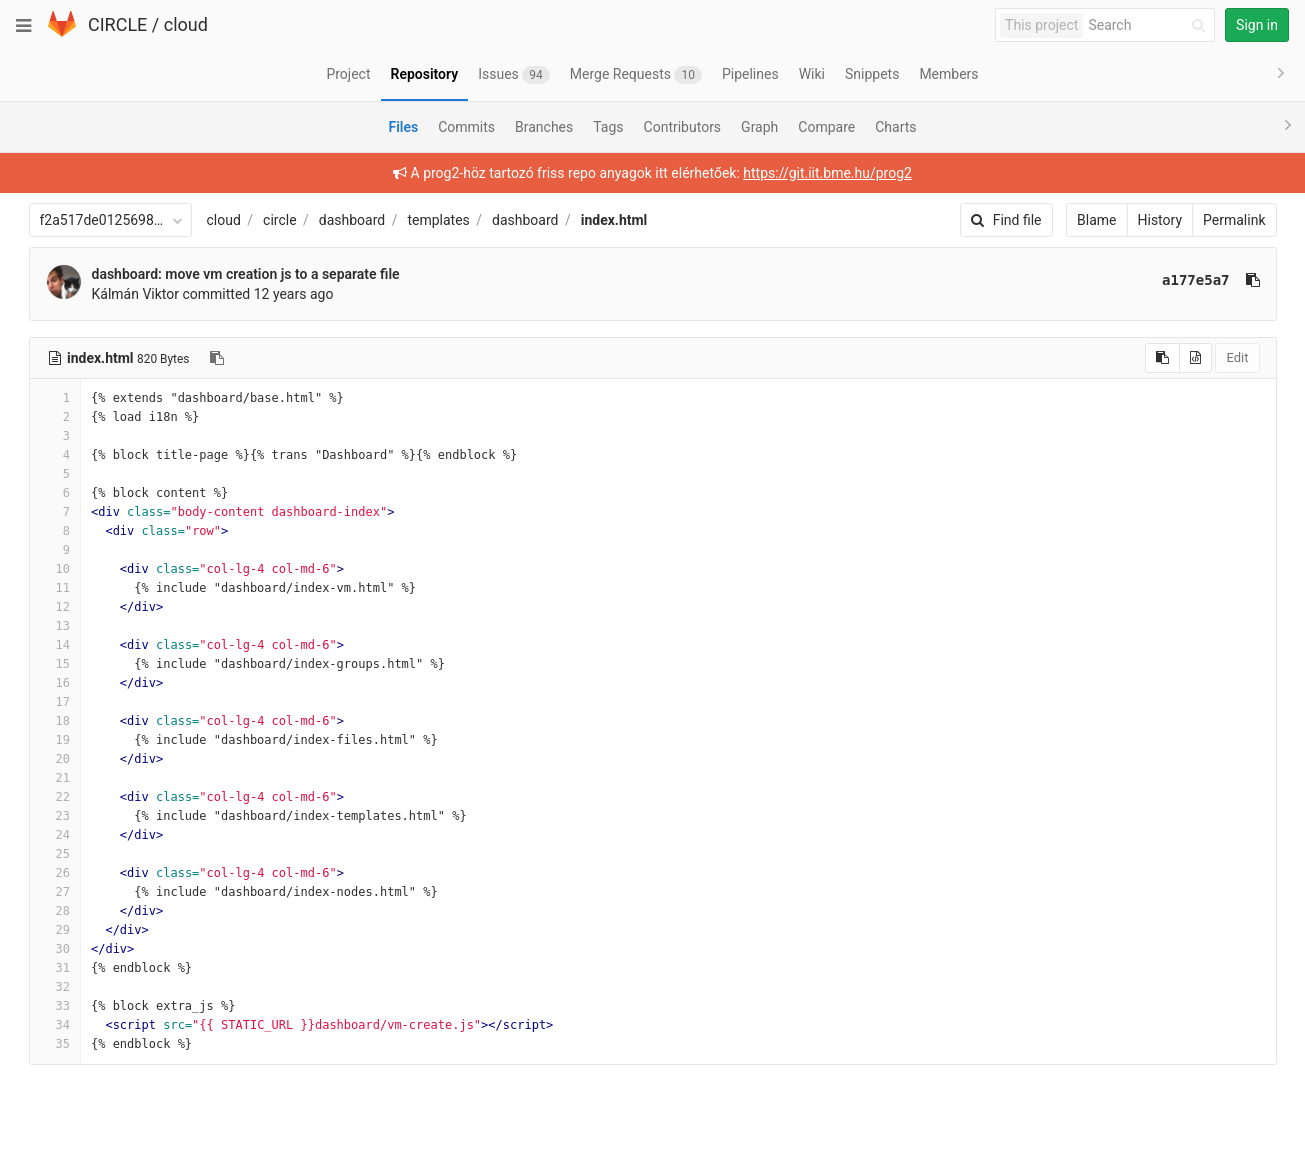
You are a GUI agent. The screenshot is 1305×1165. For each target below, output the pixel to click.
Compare (826, 127)
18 (55, 721)
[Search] (1150, 25)
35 (55, 1044)
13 (55, 626)
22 (55, 797)
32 (55, 987)
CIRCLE (117, 24)
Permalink (1234, 220)
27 (55, 892)
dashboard (352, 220)
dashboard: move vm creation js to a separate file (246, 274)
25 (55, 854)
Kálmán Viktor (136, 294)
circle (280, 220)
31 (55, 968)
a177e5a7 (1195, 280)
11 (55, 588)
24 (55, 835)
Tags (608, 127)
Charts (895, 127)
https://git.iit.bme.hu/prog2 (827, 173)
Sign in (1257, 25)
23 (55, 816)
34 (55, 1025)
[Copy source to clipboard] (1162, 358)
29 (55, 930)
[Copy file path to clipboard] (217, 358)
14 (55, 645)
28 (55, 911)
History (1160, 220)
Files (403, 127)
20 (55, 759)
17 (55, 702)
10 (55, 569)
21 (55, 778)
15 (55, 664)
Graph (759, 127)
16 (55, 683)
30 (55, 949)
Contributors (683, 127)
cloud (186, 24)
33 (55, 1006)
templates (438, 220)
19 (55, 740)
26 (55, 873)
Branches (544, 127)
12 (55, 607)
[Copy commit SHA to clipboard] (1253, 280)
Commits (466, 127)
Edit (1237, 357)
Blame (1096, 220)
